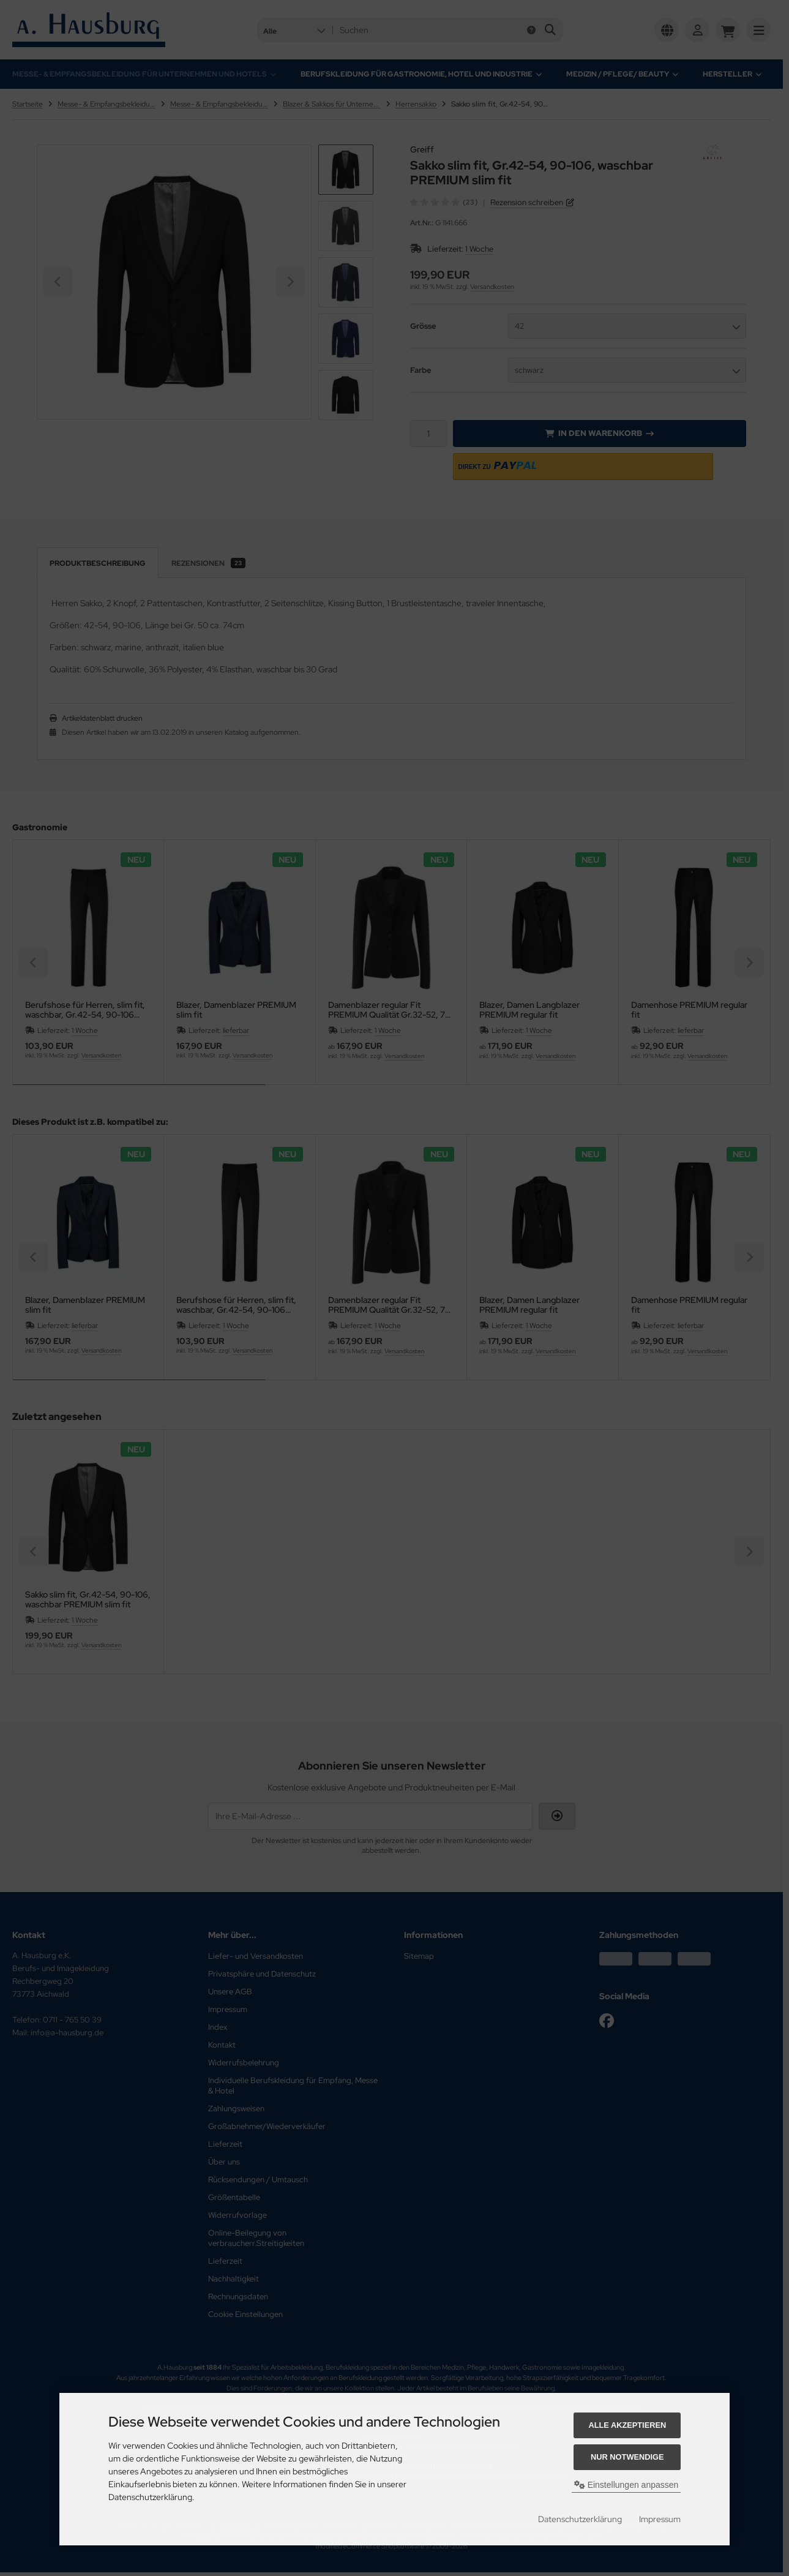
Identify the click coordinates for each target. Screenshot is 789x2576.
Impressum (660, 2519)
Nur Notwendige (627, 2456)
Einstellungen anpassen (626, 2485)
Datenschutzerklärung (580, 2519)
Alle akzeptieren (627, 2425)
